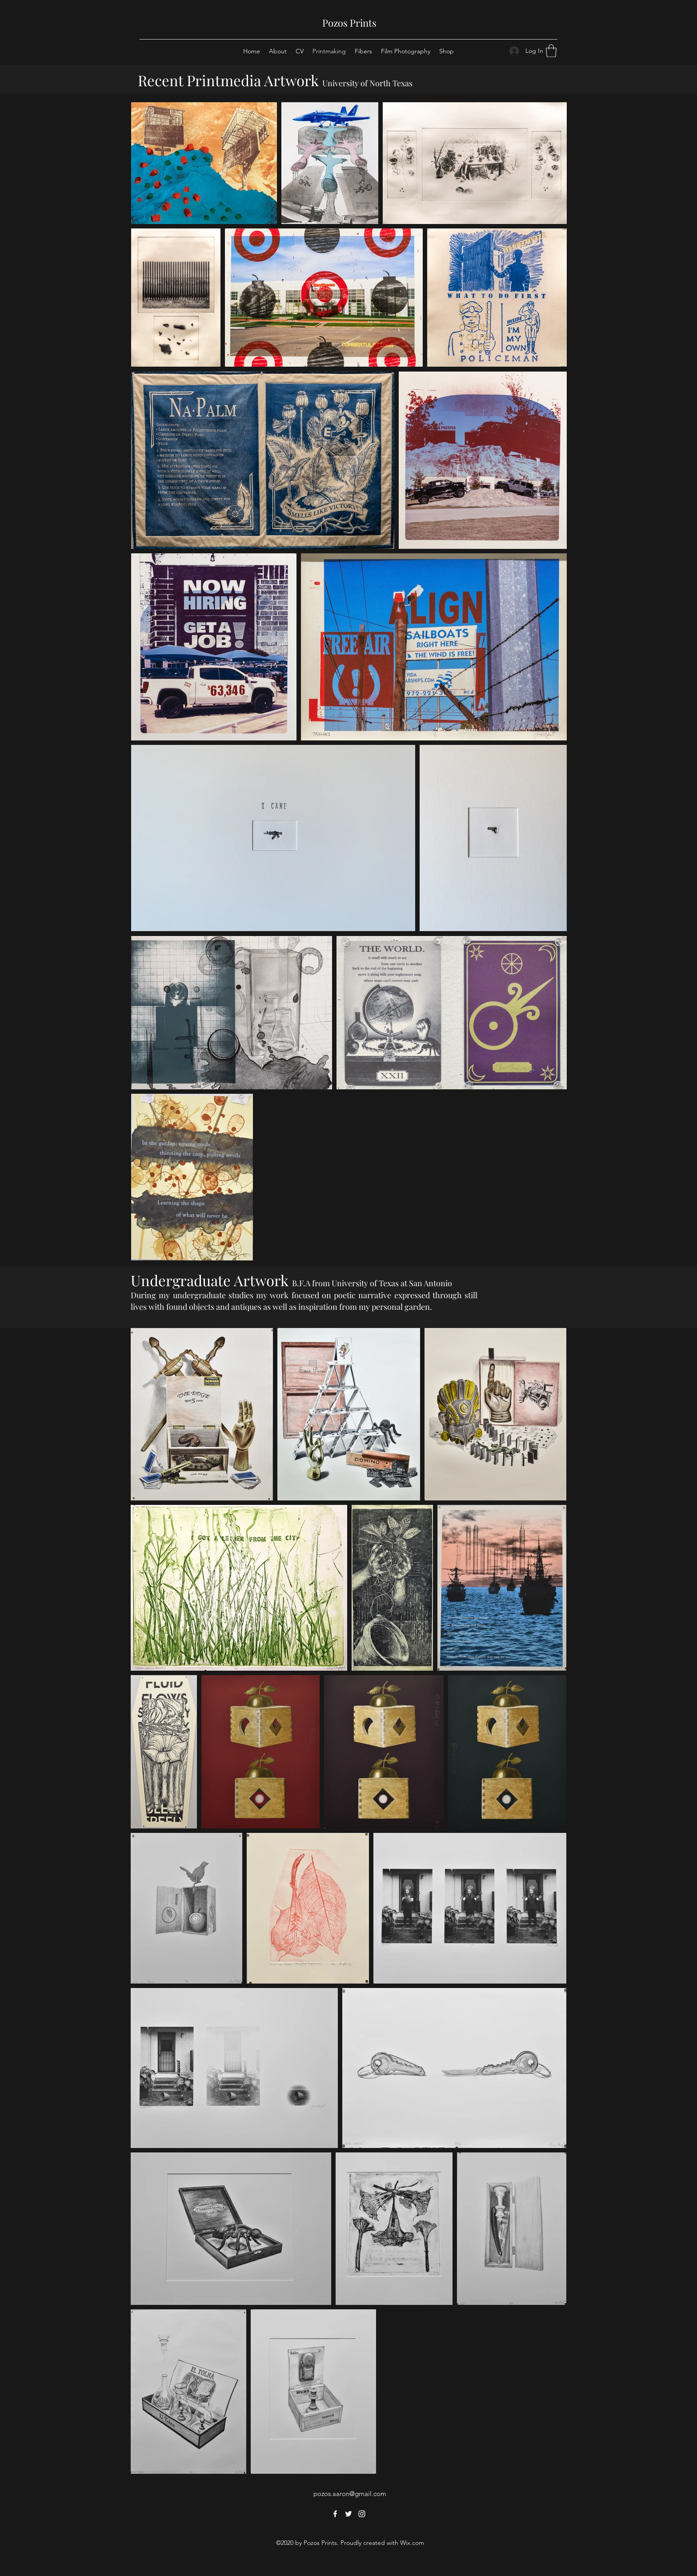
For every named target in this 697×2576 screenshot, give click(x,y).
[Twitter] (348, 2513)
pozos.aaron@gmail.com (349, 2493)
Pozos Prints (349, 22)
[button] (551, 50)
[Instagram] (361, 2513)
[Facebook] (335, 2513)
